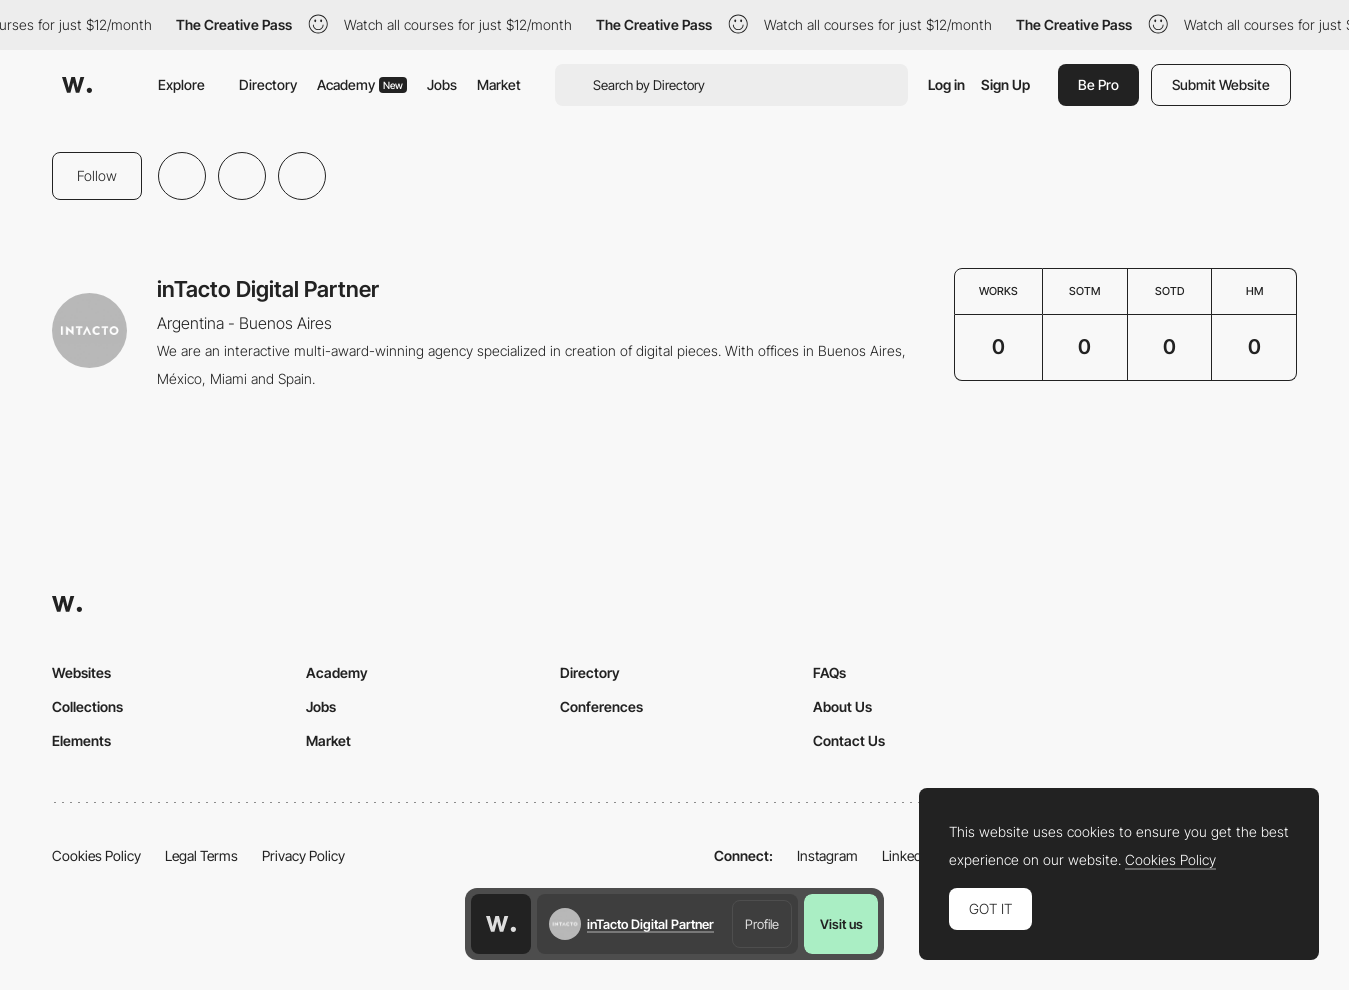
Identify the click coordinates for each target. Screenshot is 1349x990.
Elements (81, 740)
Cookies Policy (96, 855)
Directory (268, 84)
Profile (762, 924)
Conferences (601, 706)
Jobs (442, 84)
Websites (81, 672)
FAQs (829, 672)
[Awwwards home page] (501, 924)
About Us (842, 706)
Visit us (841, 924)
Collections (87, 706)
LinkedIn (907, 855)
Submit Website (1221, 84)
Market (499, 84)
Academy (362, 84)
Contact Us (849, 740)
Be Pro (1098, 84)
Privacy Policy (303, 855)
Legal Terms (201, 855)
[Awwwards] (77, 85)
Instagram (827, 855)
